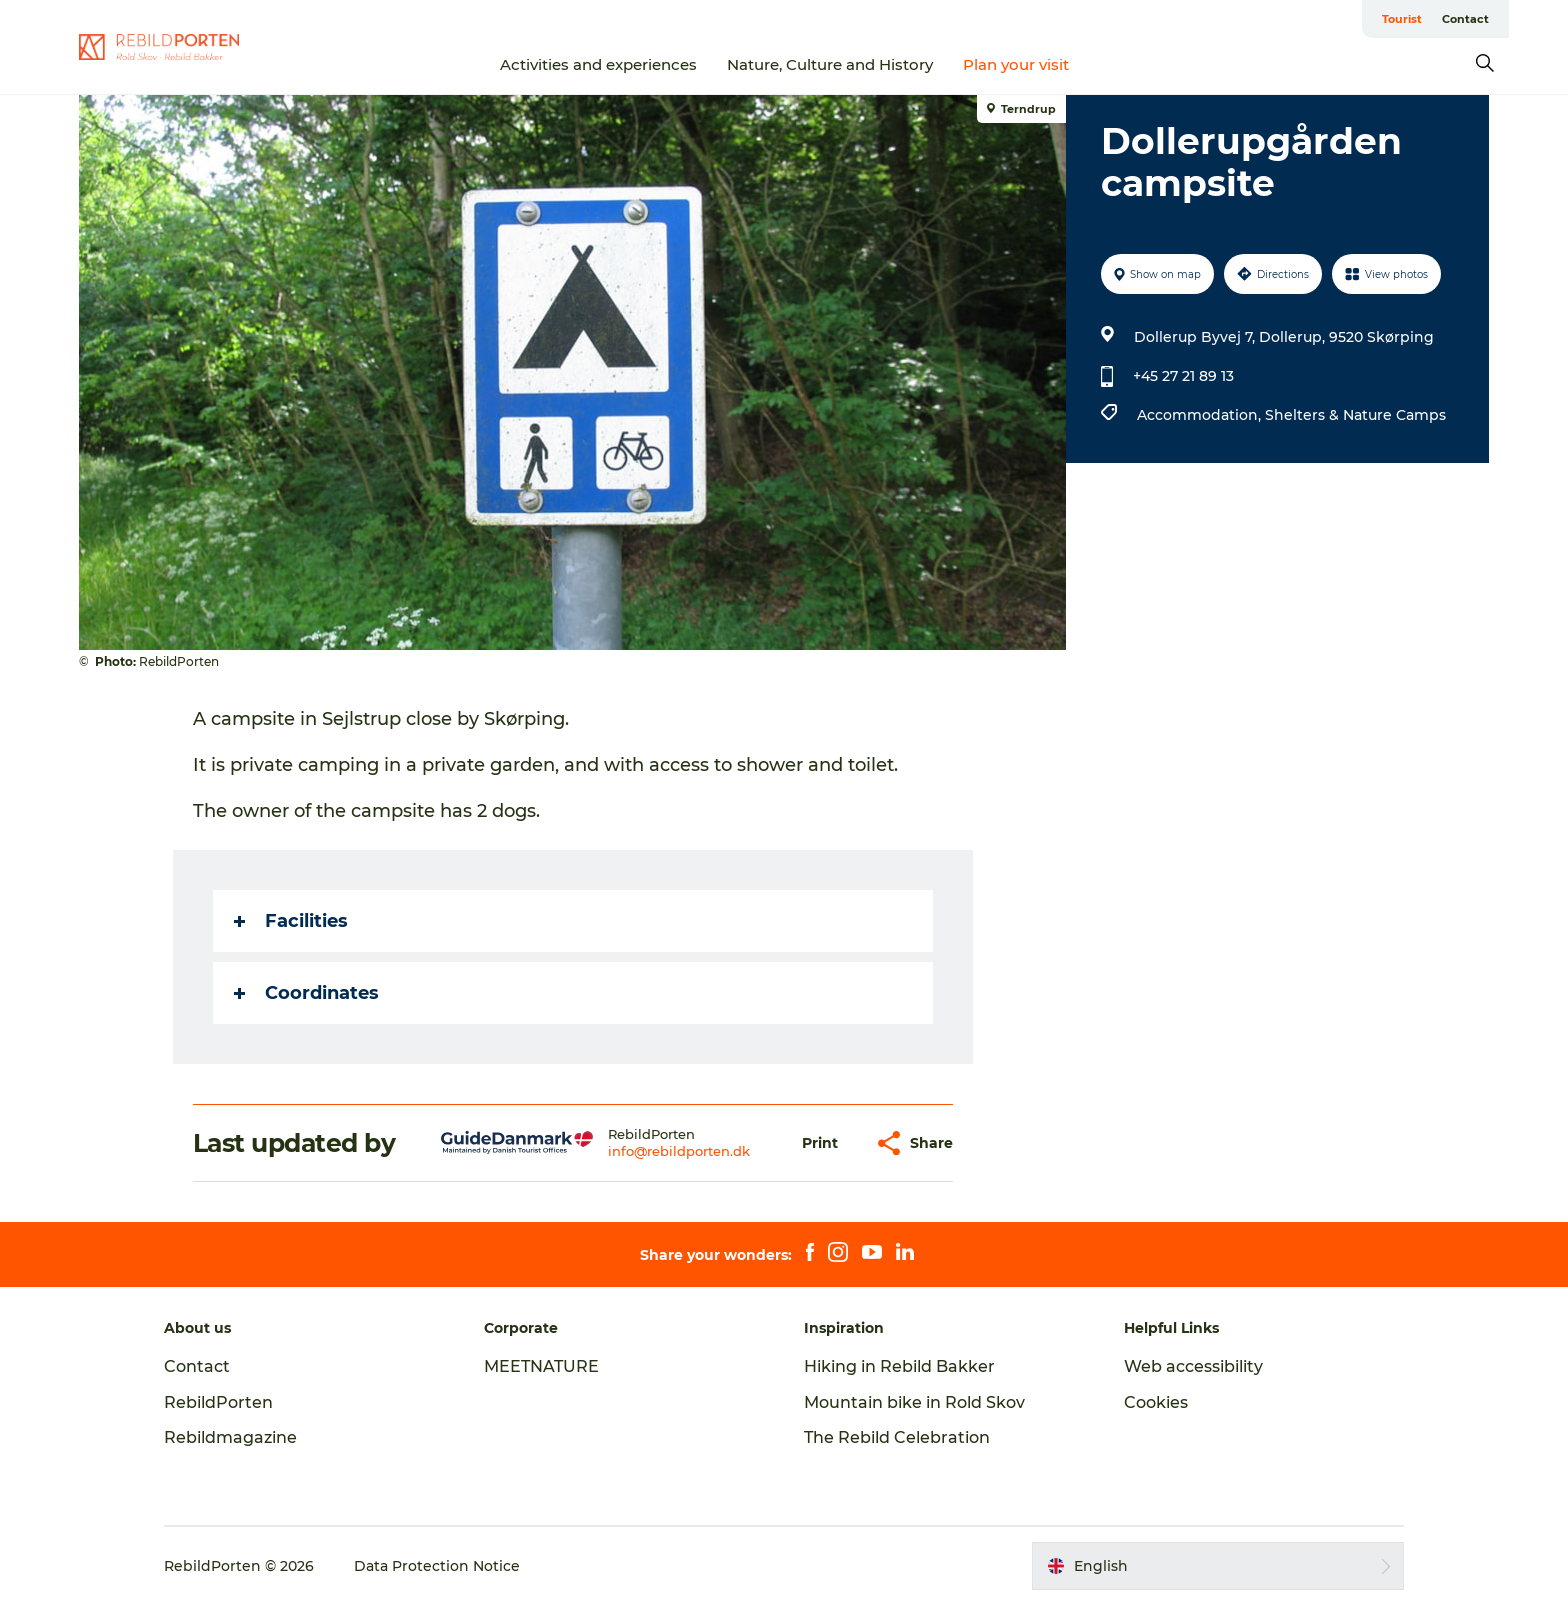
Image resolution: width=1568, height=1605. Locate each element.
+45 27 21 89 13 (1183, 376)
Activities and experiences (598, 64)
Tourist (1402, 19)
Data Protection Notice (437, 1566)
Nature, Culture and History (830, 64)
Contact (1465, 19)
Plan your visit (1016, 64)
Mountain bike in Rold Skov (914, 1402)
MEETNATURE (541, 1366)
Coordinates (306, 993)
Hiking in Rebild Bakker (899, 1366)
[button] (820, 1143)
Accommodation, (1201, 415)
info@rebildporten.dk (679, 1151)
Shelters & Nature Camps (1355, 415)
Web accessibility (1193, 1366)
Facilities (291, 921)
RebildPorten (218, 1402)
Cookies (1156, 1402)
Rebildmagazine (230, 1437)
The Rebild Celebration (897, 1437)
